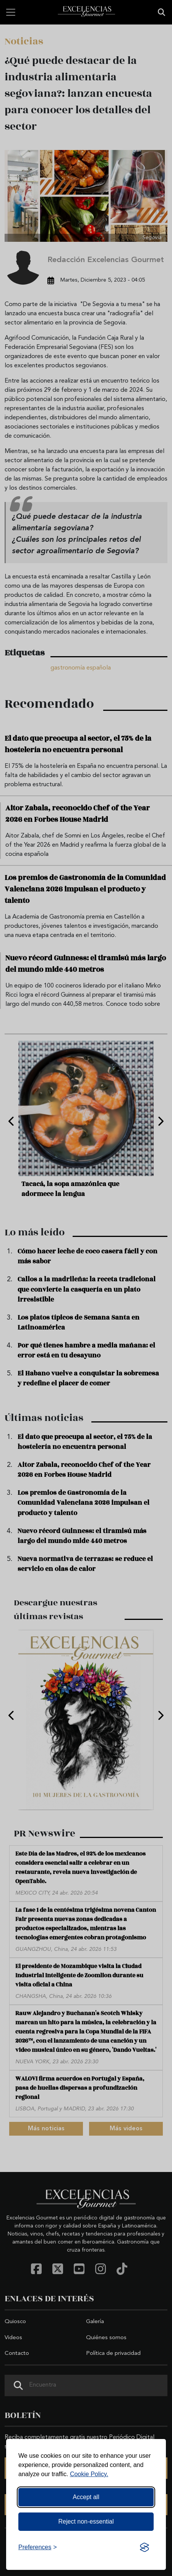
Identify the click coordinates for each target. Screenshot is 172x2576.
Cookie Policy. (89, 2474)
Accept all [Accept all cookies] (86, 2497)
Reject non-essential (86, 2521)
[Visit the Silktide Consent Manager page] (144, 2547)
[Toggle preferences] (37, 2547)
